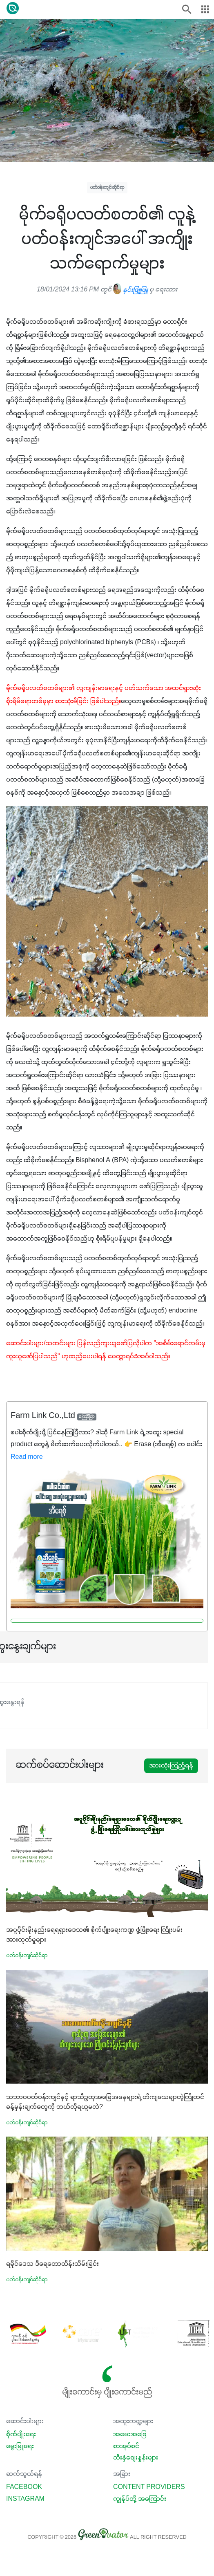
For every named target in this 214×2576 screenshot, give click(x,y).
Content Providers (149, 2487)
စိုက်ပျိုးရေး (21, 2434)
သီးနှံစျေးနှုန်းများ (135, 2458)
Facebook (24, 2487)
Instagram (25, 2499)
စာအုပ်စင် (126, 2446)
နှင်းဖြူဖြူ (130, 290)
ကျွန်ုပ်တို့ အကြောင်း (139, 2499)
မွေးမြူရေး (20, 2446)
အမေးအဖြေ (130, 2434)
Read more (27, 1457)
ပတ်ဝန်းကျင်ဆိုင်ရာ (107, 187)
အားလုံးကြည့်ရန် (171, 1766)
